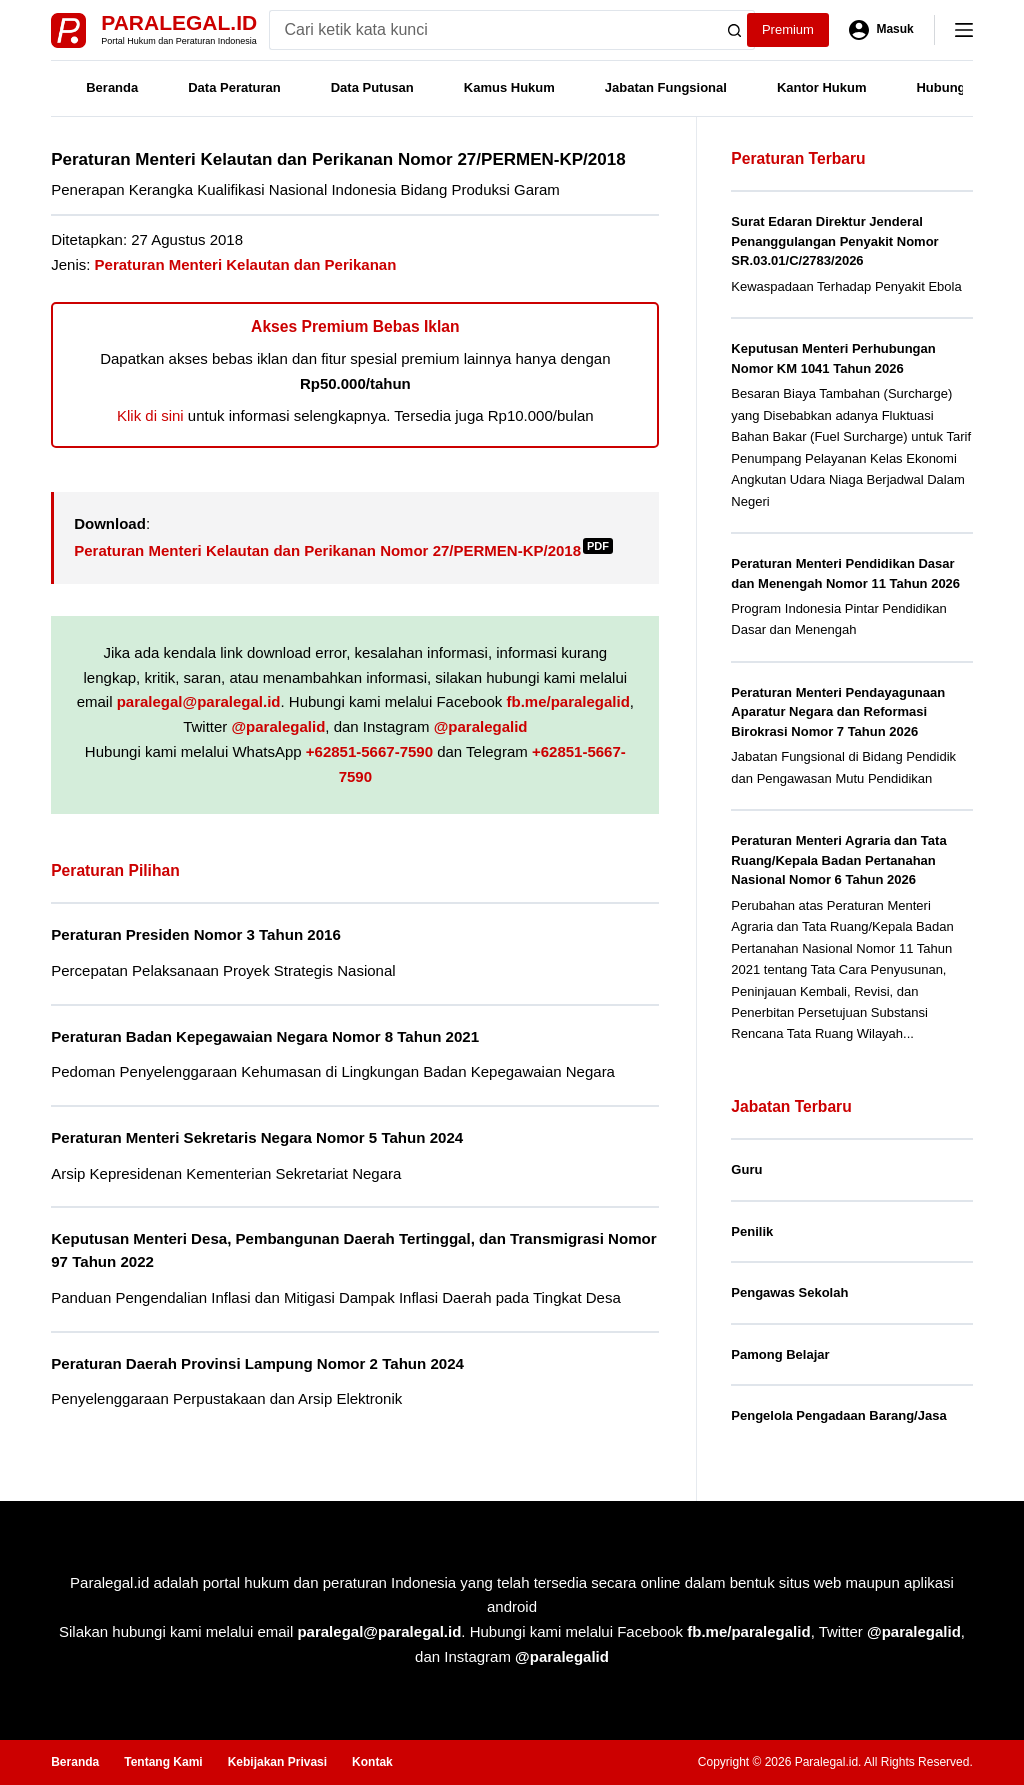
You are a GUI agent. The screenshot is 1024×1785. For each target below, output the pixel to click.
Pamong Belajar (780, 1354)
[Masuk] (881, 30)
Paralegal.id (179, 22)
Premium (788, 29)
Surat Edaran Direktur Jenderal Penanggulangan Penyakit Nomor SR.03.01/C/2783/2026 (834, 241)
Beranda (112, 87)
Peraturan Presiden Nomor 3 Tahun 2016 (196, 934)
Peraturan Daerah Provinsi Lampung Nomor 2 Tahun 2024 (257, 1363)
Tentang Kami (163, 1762)
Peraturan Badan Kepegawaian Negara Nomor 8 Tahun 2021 (265, 1036)
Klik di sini (150, 415)
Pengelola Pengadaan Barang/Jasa (838, 1415)
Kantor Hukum (822, 87)
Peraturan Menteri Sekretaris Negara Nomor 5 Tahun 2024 (257, 1137)
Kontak (372, 1762)
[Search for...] (492, 30)
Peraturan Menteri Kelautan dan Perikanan (246, 264)
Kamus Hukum (509, 87)
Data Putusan (372, 87)
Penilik (752, 1231)
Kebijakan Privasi (277, 1762)
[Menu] (964, 30)
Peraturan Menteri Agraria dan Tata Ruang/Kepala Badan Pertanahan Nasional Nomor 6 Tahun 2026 (838, 860)
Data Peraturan (234, 87)
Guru (746, 1169)
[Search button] (735, 30)
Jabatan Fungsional (666, 87)
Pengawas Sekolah (789, 1292)
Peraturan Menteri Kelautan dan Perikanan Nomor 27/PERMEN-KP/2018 (343, 550)
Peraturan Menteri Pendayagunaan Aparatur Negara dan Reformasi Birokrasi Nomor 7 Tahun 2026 (838, 712)
